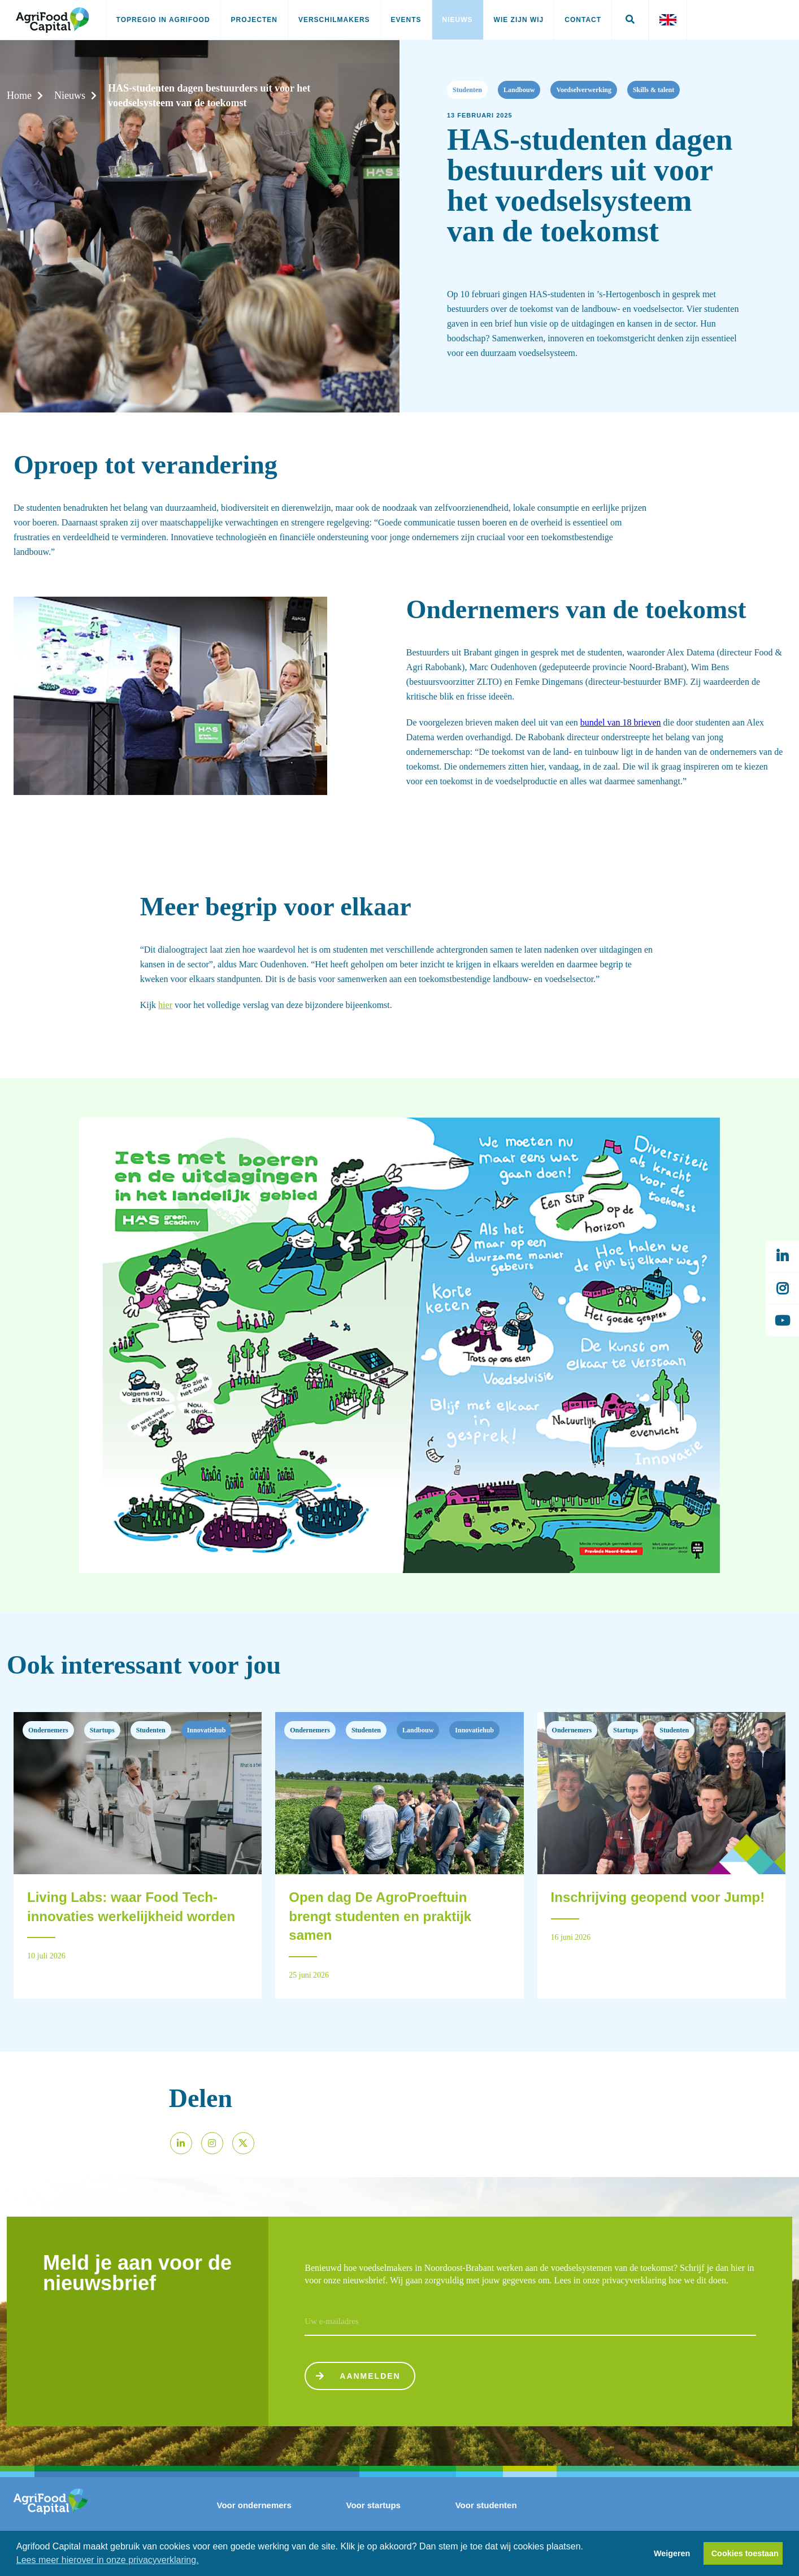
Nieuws (457, 20)
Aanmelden (357, 2376)
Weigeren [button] (672, 2553)
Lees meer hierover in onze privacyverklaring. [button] (107, 2560)
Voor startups (373, 2505)
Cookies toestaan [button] (745, 2553)
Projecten (254, 20)
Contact (582, 20)
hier (165, 1005)
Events (406, 20)
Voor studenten (486, 2505)
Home (19, 95)
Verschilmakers (334, 20)
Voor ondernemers (254, 2505)
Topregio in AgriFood (163, 20)
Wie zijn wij (519, 20)
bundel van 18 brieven (620, 722)
